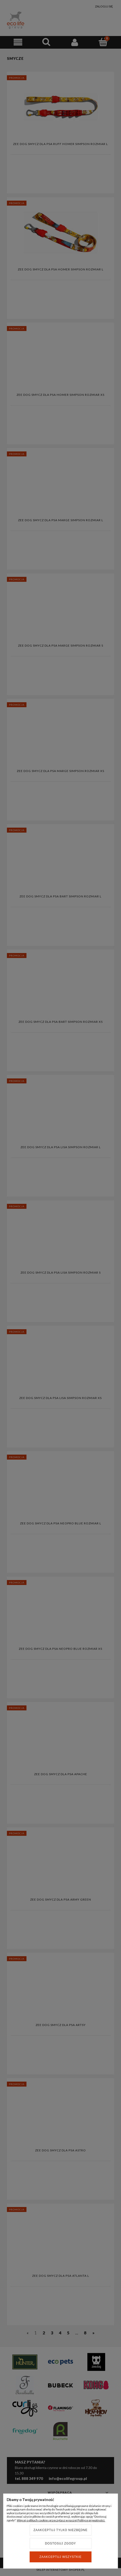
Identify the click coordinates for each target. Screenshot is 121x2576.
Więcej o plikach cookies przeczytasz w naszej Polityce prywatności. (61, 2520)
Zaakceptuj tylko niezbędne (60, 2530)
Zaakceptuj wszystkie (60, 2557)
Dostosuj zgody (60, 2543)
